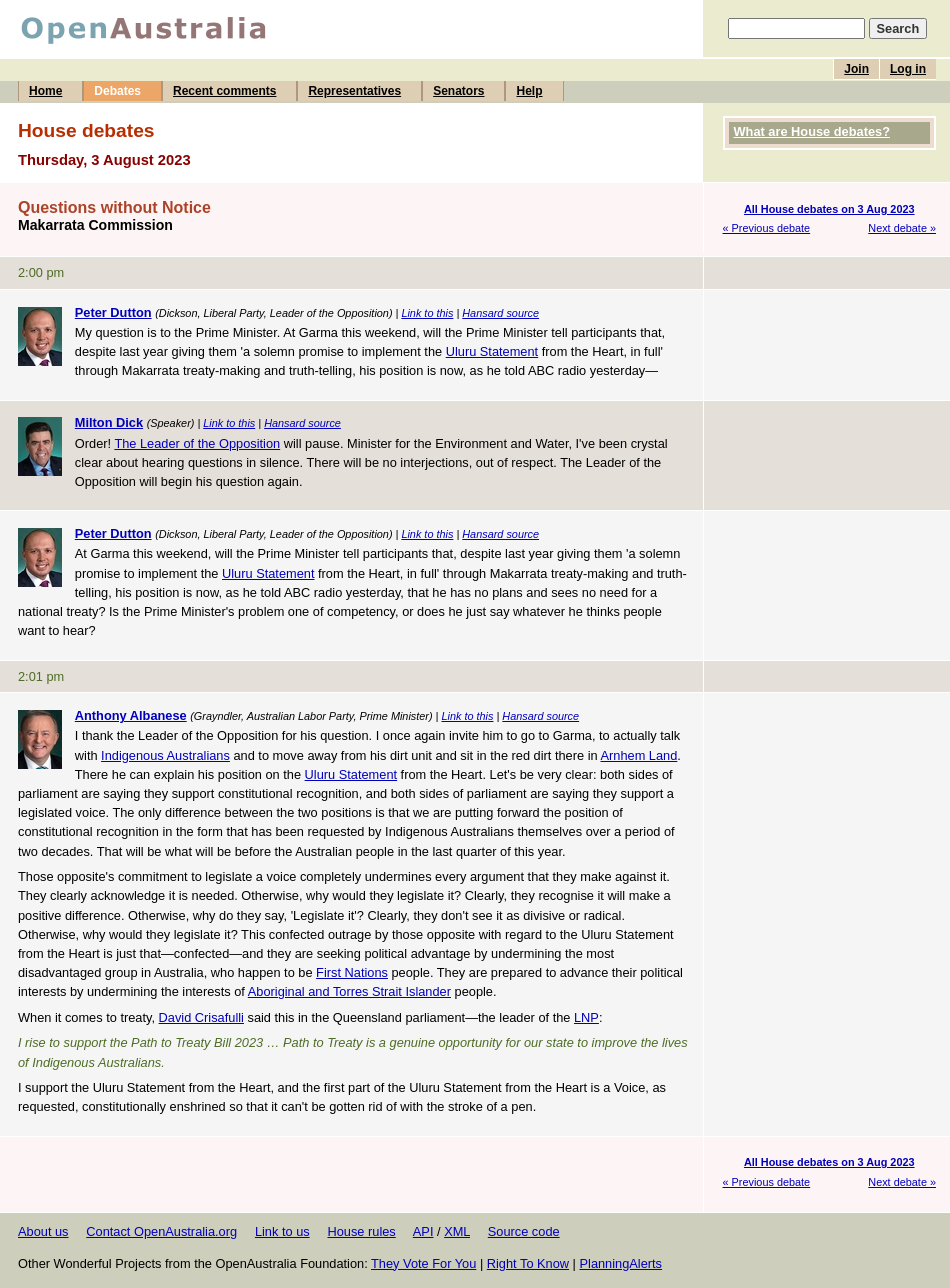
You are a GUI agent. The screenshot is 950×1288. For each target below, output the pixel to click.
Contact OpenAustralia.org (161, 1231)
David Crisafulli (201, 1017)
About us (43, 1231)
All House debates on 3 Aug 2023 (829, 209)
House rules (361, 1231)
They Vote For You (423, 1263)
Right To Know (528, 1263)
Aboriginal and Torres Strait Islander (349, 991)
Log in (908, 69)
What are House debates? (812, 131)
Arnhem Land (638, 755)
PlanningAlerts (621, 1263)
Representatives (354, 91)
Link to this (427, 313)
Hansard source (500, 313)
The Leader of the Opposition (197, 443)
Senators (458, 91)
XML (457, 1231)
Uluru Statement (492, 351)
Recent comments (224, 91)
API (423, 1231)
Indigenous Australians (165, 755)
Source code (524, 1231)
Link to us (282, 1231)
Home (45, 91)
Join (856, 69)
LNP (586, 1017)
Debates (117, 91)
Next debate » (902, 228)
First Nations (352, 972)
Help (529, 91)
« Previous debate (767, 228)
